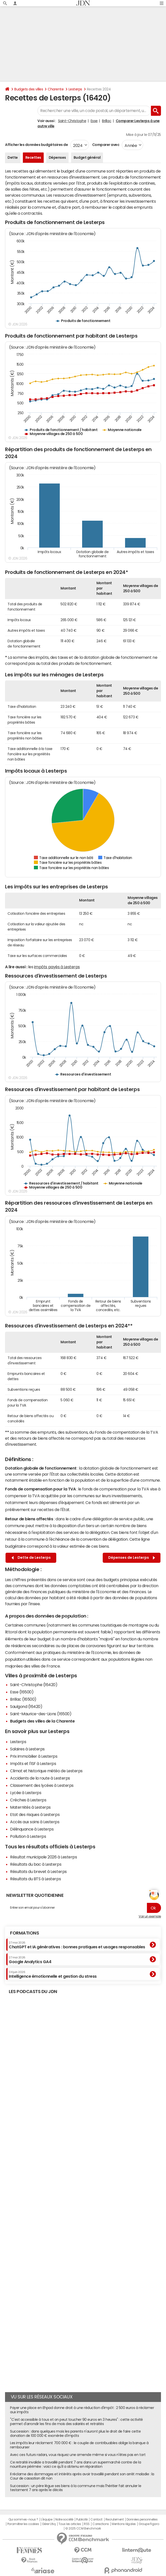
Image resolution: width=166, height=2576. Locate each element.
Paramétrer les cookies (23, 2524)
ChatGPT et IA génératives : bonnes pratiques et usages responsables (77, 1945)
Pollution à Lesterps (28, 1836)
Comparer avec (105, 144)
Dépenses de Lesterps (131, 1558)
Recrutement (114, 2519)
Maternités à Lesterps (30, 1807)
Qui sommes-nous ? (23, 2519)
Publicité (82, 2519)
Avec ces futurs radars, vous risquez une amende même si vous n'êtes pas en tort (77, 2454)
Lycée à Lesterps (25, 1793)
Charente (56, 89)
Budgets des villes (28, 89)
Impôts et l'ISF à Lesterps (33, 1763)
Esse (94, 121)
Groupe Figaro (149, 2524)
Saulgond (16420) (26, 1706)
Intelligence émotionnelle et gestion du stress (53, 1974)
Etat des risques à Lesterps (35, 1814)
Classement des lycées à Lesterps (42, 1785)
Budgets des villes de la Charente (42, 1721)
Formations (24, 1933)
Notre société (64, 2519)
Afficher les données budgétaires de (36, 144)
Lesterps (75, 89)
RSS (87, 2524)
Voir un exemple (150, 1916)
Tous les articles (70, 2524)
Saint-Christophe (72, 121)
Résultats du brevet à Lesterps (38, 1871)
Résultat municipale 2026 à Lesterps (43, 1857)
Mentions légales (124, 2524)
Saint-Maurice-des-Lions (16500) (40, 1714)
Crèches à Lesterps (28, 1800)
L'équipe (46, 2519)
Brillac (106, 121)
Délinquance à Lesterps (31, 1829)
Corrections (100, 2524)
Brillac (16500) (23, 1699)
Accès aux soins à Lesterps (35, 1822)
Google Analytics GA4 (30, 1960)
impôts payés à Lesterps (57, 967)
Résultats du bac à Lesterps (35, 1864)
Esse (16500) (21, 1692)
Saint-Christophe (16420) (33, 1685)
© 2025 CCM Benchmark (83, 2528)
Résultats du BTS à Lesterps (35, 1879)
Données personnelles (142, 2519)
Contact (96, 2519)
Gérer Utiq (49, 2524)
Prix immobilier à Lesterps (34, 1756)
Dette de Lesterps (31, 1558)
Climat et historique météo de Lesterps (46, 1771)
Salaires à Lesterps (27, 1749)
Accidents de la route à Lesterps (40, 1778)
